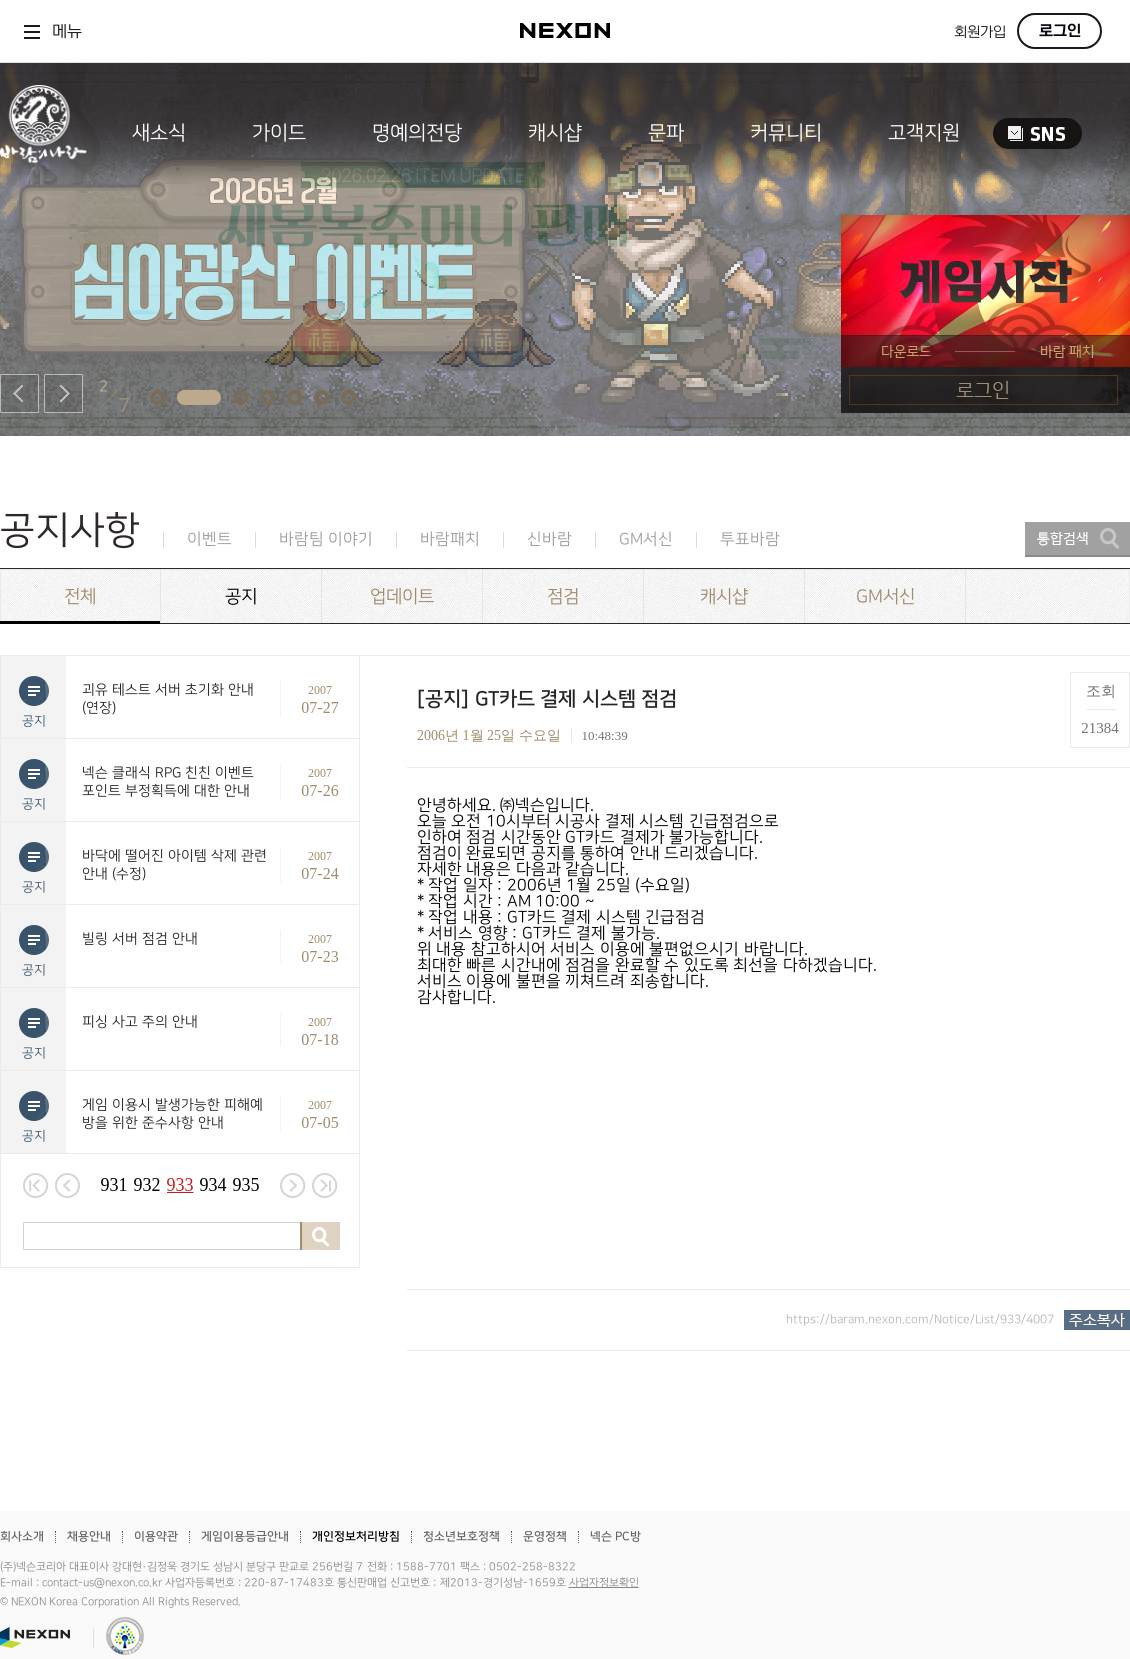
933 (180, 1185)
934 (213, 1185)
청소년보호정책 (461, 1536)
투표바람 (750, 539)
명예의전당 (417, 133)
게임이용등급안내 (245, 1536)
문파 (666, 133)
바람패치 (450, 539)
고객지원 (924, 133)
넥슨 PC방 (615, 1536)
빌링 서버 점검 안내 (140, 938)
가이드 (279, 133)
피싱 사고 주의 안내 (140, 1021)
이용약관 (156, 1536)
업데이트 (402, 596)
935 (246, 1185)
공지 (241, 596)
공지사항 (70, 530)
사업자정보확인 (604, 1583)
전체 (80, 596)
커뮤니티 (786, 133)
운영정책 (545, 1536)
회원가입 (980, 32)
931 (114, 1185)
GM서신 (646, 539)
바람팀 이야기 (326, 539)
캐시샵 (555, 133)
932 (147, 1185)
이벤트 (209, 539)
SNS (1037, 133)
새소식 (159, 133)
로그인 (1060, 31)
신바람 (549, 539)
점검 (563, 596)
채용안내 (89, 1536)
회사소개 (22, 1536)
